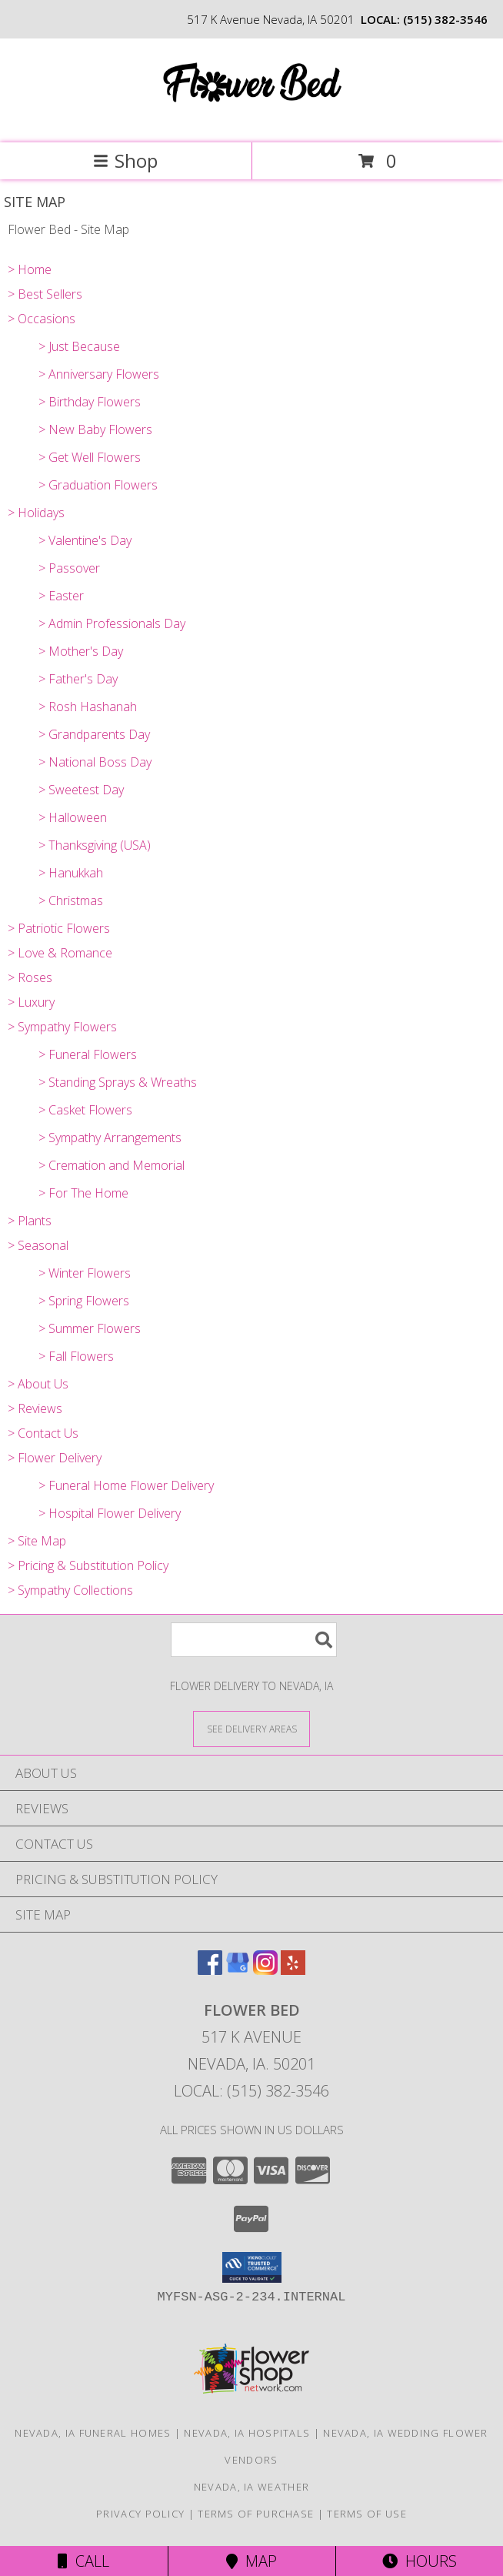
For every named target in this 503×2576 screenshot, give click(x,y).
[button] (251, 2267)
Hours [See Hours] (419, 2561)
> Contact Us (43, 1433)
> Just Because (79, 346)
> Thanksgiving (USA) (94, 845)
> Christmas (70, 900)
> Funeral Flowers (87, 1054)
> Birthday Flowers (89, 401)
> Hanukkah (70, 872)
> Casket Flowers (85, 1109)
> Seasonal (38, 1245)
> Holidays (36, 512)
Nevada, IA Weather (251, 2487)
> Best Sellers (45, 294)
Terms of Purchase (256, 2514)
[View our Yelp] (293, 1970)
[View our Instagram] (265, 1970)
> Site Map (37, 1540)
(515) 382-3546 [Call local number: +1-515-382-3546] (445, 19)
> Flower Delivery (55, 1457)
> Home (30, 269)
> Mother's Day (80, 651)
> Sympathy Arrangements (110, 1137)
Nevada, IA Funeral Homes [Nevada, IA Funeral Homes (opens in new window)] (93, 2433)
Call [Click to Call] (83, 2561)
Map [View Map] (251, 2561)
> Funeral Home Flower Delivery (126, 1485)
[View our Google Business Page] (237, 1970)
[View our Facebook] (210, 1970)
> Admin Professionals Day (111, 623)
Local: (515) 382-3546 (251, 2090)
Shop (125, 160)
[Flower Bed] (251, 120)
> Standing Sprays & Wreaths (117, 1082)
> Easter (61, 595)
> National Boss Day (95, 761)
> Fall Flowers (76, 1356)
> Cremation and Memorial (111, 1165)
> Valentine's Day (85, 540)
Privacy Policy (140, 2514)
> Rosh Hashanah (87, 706)
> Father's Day (78, 678)
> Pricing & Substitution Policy (88, 1565)
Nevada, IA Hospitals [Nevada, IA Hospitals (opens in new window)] (247, 2433)
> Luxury (31, 1002)
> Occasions (41, 318)
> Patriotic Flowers (59, 928)
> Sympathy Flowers (62, 1026)
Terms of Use (367, 2514)
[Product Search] (254, 1639)
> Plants (30, 1220)
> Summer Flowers (89, 1328)
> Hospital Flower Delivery (109, 1513)
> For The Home (83, 1192)
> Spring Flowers (83, 1300)
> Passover (69, 568)
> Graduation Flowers (98, 484)
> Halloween (72, 817)
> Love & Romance (60, 952)
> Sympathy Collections (70, 1590)
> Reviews (35, 1408)
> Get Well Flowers (89, 457)
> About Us (38, 1383)
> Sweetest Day (81, 789)
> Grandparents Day (94, 734)
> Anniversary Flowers (98, 374)
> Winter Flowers (84, 1273)
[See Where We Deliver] (251, 1728)
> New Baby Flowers (95, 429)
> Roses (30, 977)
